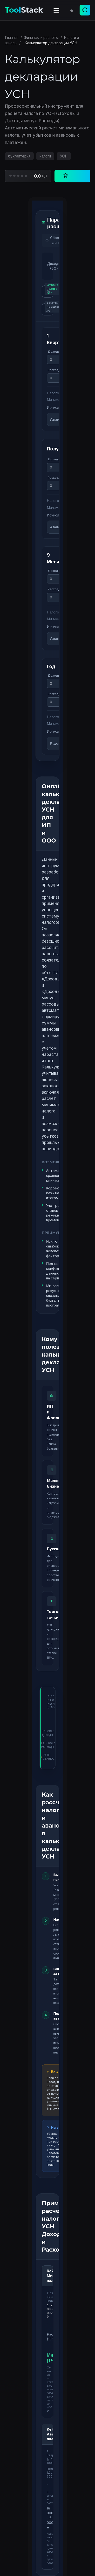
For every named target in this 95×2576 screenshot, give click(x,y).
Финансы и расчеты (41, 37)
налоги (45, 156)
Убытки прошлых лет (37, 294)
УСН (64, 156)
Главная (12, 37)
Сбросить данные (37, 233)
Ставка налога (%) (35, 276)
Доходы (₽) (30, 343)
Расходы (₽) (31, 361)
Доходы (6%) (32, 257)
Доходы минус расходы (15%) (62, 257)
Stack (24, 10)
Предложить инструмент (85, 10)
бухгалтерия (19, 156)
